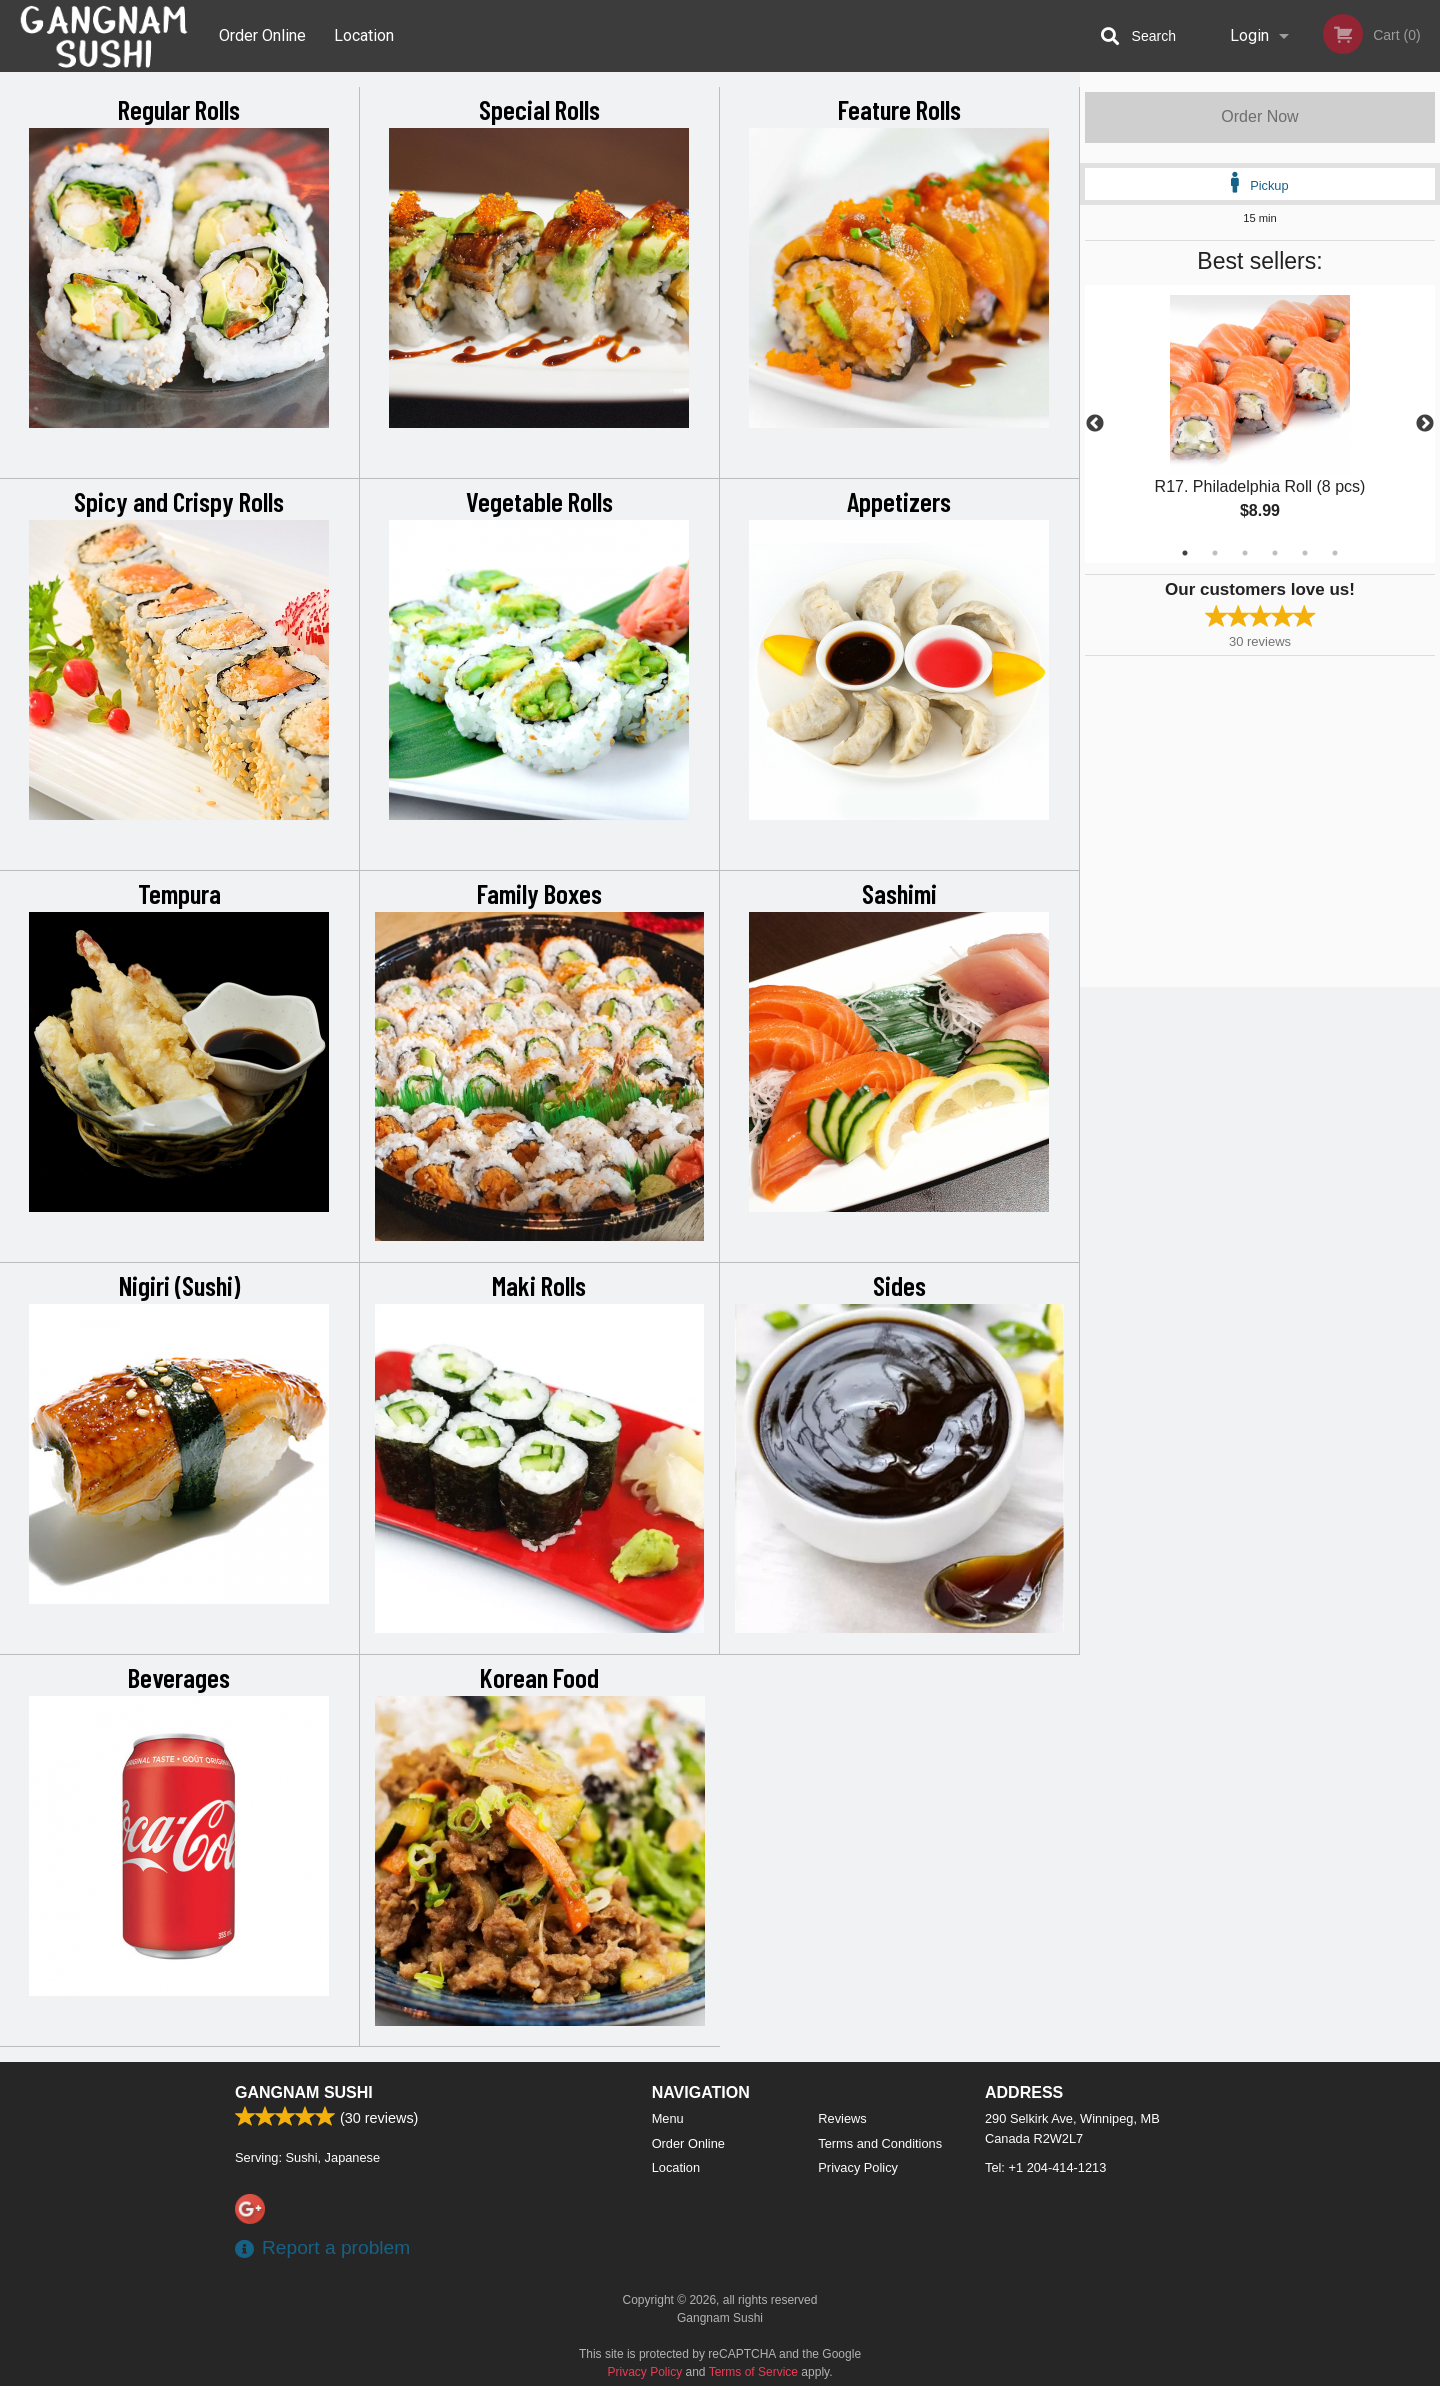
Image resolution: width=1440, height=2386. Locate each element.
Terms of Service (753, 2372)
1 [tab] (1185, 553)
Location (364, 35)
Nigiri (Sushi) (179, 1285)
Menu (668, 2118)
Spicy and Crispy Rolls (179, 501)
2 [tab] (1215, 553)
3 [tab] (1245, 553)
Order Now (1259, 116)
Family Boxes (539, 893)
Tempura (179, 893)
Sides (899, 1285)
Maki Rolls (539, 1285)
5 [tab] (1305, 553)
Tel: (1045, 2167)
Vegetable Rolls (539, 501)
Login (1249, 35)
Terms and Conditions (880, 2143)
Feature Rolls (899, 109)
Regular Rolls (179, 109)
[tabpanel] (1260, 424)
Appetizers (899, 501)
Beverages (179, 1677)
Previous (1095, 424)
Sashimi (899, 893)
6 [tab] (1335, 553)
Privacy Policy (858, 2167)
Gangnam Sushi (304, 2092)
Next (1425, 424)
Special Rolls (539, 109)
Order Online (262, 35)
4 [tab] (1275, 553)
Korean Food (539, 1677)
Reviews (842, 2118)
